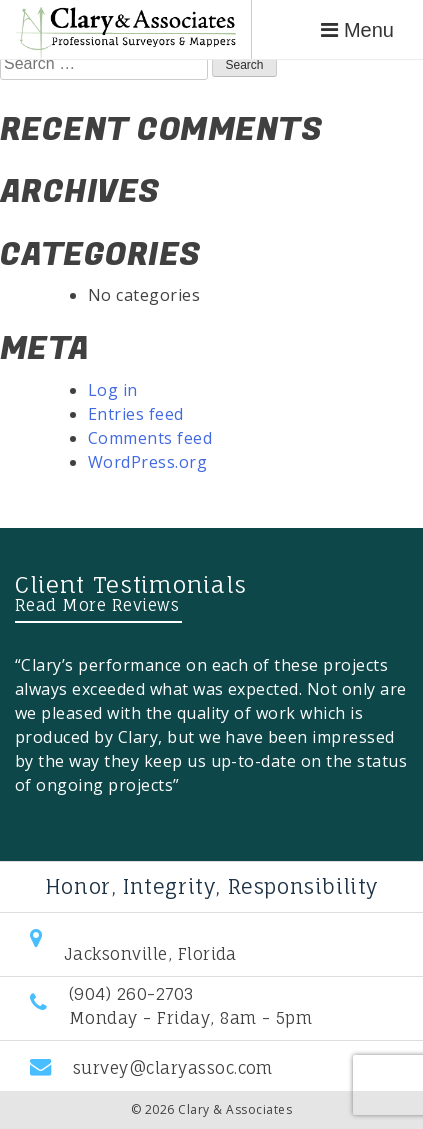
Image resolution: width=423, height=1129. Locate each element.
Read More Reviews (97, 605)
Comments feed (150, 438)
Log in (113, 390)
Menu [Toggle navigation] (357, 30)
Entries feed (136, 414)
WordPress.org (147, 462)
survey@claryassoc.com (173, 1068)
